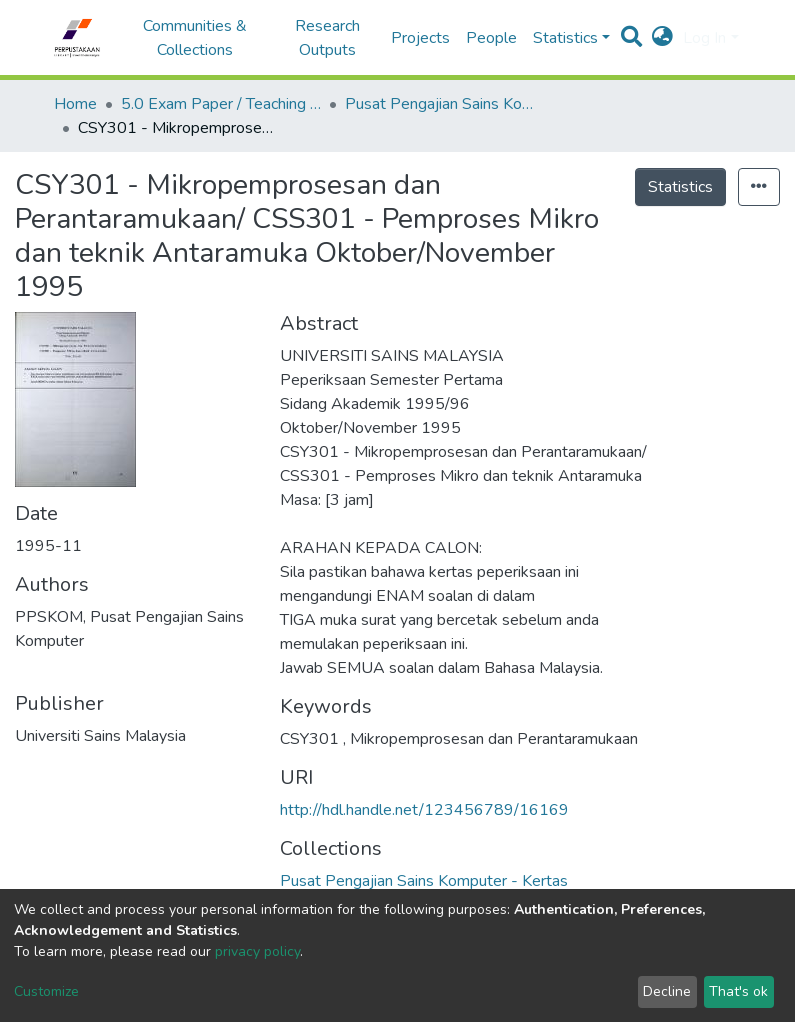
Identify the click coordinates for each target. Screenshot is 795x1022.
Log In (704, 38)
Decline (667, 991)
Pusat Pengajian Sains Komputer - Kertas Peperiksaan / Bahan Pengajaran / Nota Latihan (445, 104)
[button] (662, 38)
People (491, 38)
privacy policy (257, 951)
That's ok (738, 991)
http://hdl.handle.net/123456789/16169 (424, 810)
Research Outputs (327, 38)
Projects (420, 38)
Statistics (680, 187)
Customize (46, 991)
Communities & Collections (195, 38)
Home (75, 104)
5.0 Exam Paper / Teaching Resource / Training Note (221, 104)
